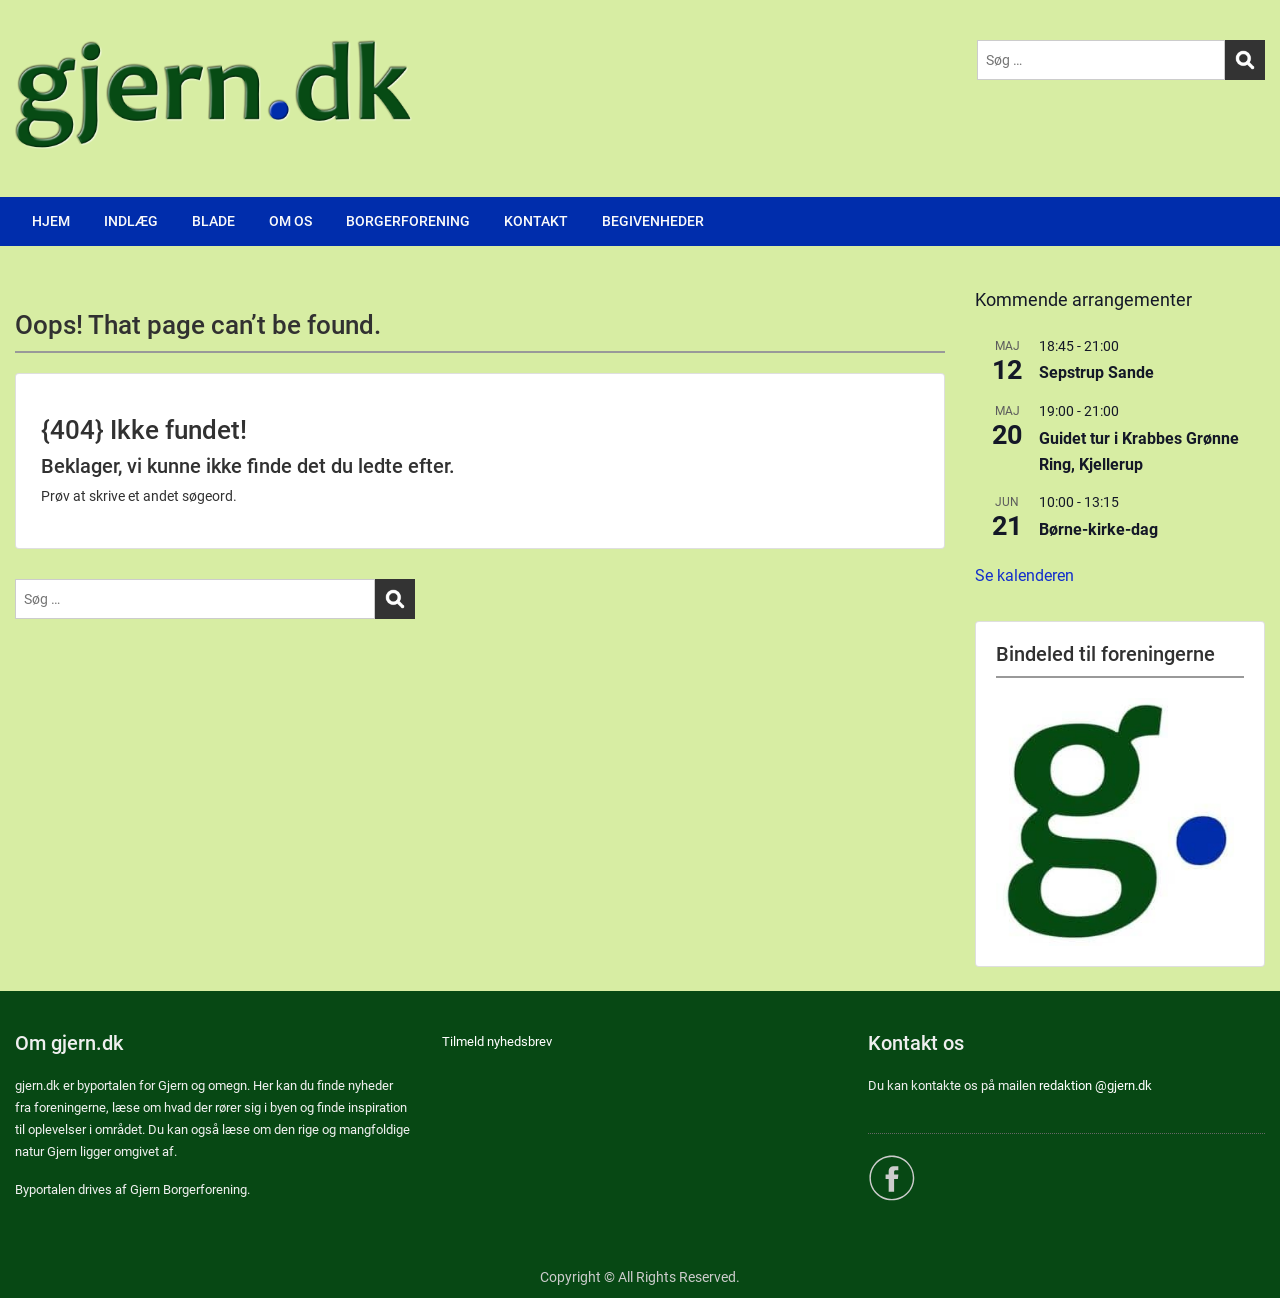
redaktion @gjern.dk (1095, 1085)
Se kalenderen (1024, 575)
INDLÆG (131, 221)
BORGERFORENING (408, 221)
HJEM (51, 221)
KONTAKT (536, 221)
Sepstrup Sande (1096, 372)
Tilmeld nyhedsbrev (497, 1041)
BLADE (213, 221)
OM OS (290, 221)
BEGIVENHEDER (653, 221)
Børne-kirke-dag (1098, 529)
